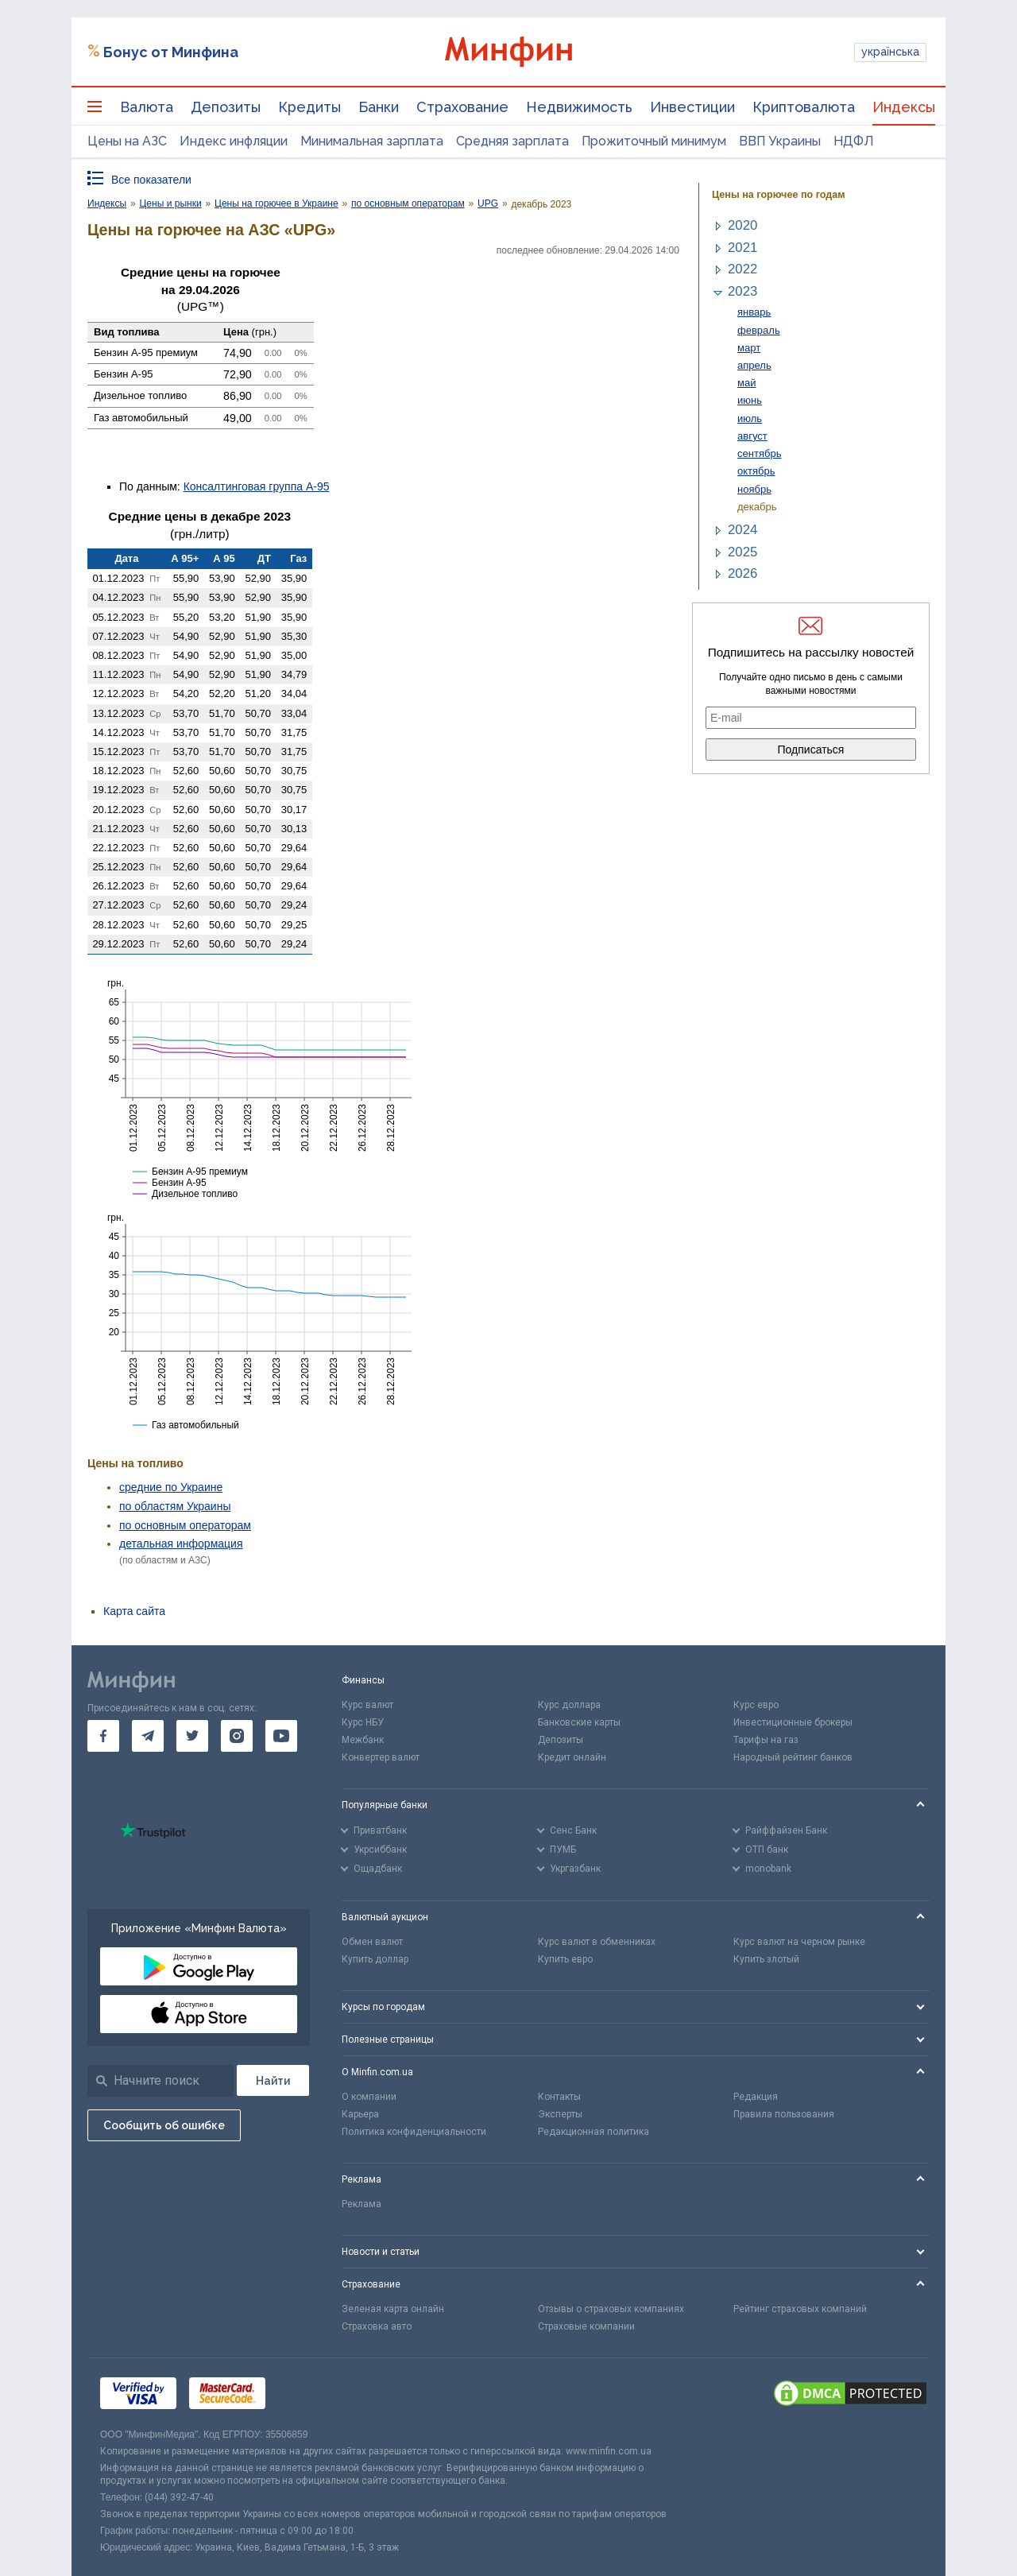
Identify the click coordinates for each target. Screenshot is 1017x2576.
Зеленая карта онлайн (393, 2309)
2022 (742, 269)
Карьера (360, 2114)
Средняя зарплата (512, 141)
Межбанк (363, 1739)
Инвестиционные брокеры (793, 1722)
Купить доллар (375, 1959)
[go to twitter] (192, 1736)
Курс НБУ (363, 1722)
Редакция (755, 2096)
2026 (742, 573)
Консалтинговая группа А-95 (257, 486)
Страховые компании (586, 2326)
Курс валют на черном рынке (799, 1941)
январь (754, 312)
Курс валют (367, 1704)
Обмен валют (372, 1941)
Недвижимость (579, 107)
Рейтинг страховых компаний (800, 2309)
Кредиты (309, 107)
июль (749, 418)
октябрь (756, 471)
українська (890, 51)
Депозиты (226, 107)
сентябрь (759, 453)
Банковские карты (579, 1722)
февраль (758, 330)
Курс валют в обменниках (596, 1941)
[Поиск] (273, 2080)
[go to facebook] (103, 1736)
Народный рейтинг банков (793, 1757)
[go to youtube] (281, 1736)
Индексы (903, 107)
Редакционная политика (593, 2131)
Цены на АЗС (127, 141)
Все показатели (151, 179)
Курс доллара (569, 1704)
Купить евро (565, 1959)
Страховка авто (377, 2326)
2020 (742, 225)
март (748, 348)
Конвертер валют (381, 1757)
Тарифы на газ (766, 1739)
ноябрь (754, 489)
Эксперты (560, 2114)
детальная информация (180, 1543)
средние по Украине (170, 1487)
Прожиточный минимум (654, 141)
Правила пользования (783, 2114)
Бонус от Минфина (170, 52)
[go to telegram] (148, 1736)
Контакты (559, 2096)
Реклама (361, 2204)
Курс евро (756, 1704)
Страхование (462, 107)
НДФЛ (853, 141)
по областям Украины (174, 1506)
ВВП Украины (780, 141)
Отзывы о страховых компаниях (611, 2309)
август (752, 436)
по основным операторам (185, 1525)
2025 (742, 552)
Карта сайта (134, 1611)
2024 (742, 529)
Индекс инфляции (234, 141)
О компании (369, 2096)
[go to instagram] (237, 1736)
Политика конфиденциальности (414, 2131)
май (746, 383)
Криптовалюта (803, 107)
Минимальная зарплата (371, 141)
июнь (749, 400)
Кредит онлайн (572, 1757)
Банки (378, 107)
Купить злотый (766, 1959)
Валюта (146, 107)
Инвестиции (692, 107)
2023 (742, 291)
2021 (742, 247)
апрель (754, 365)
